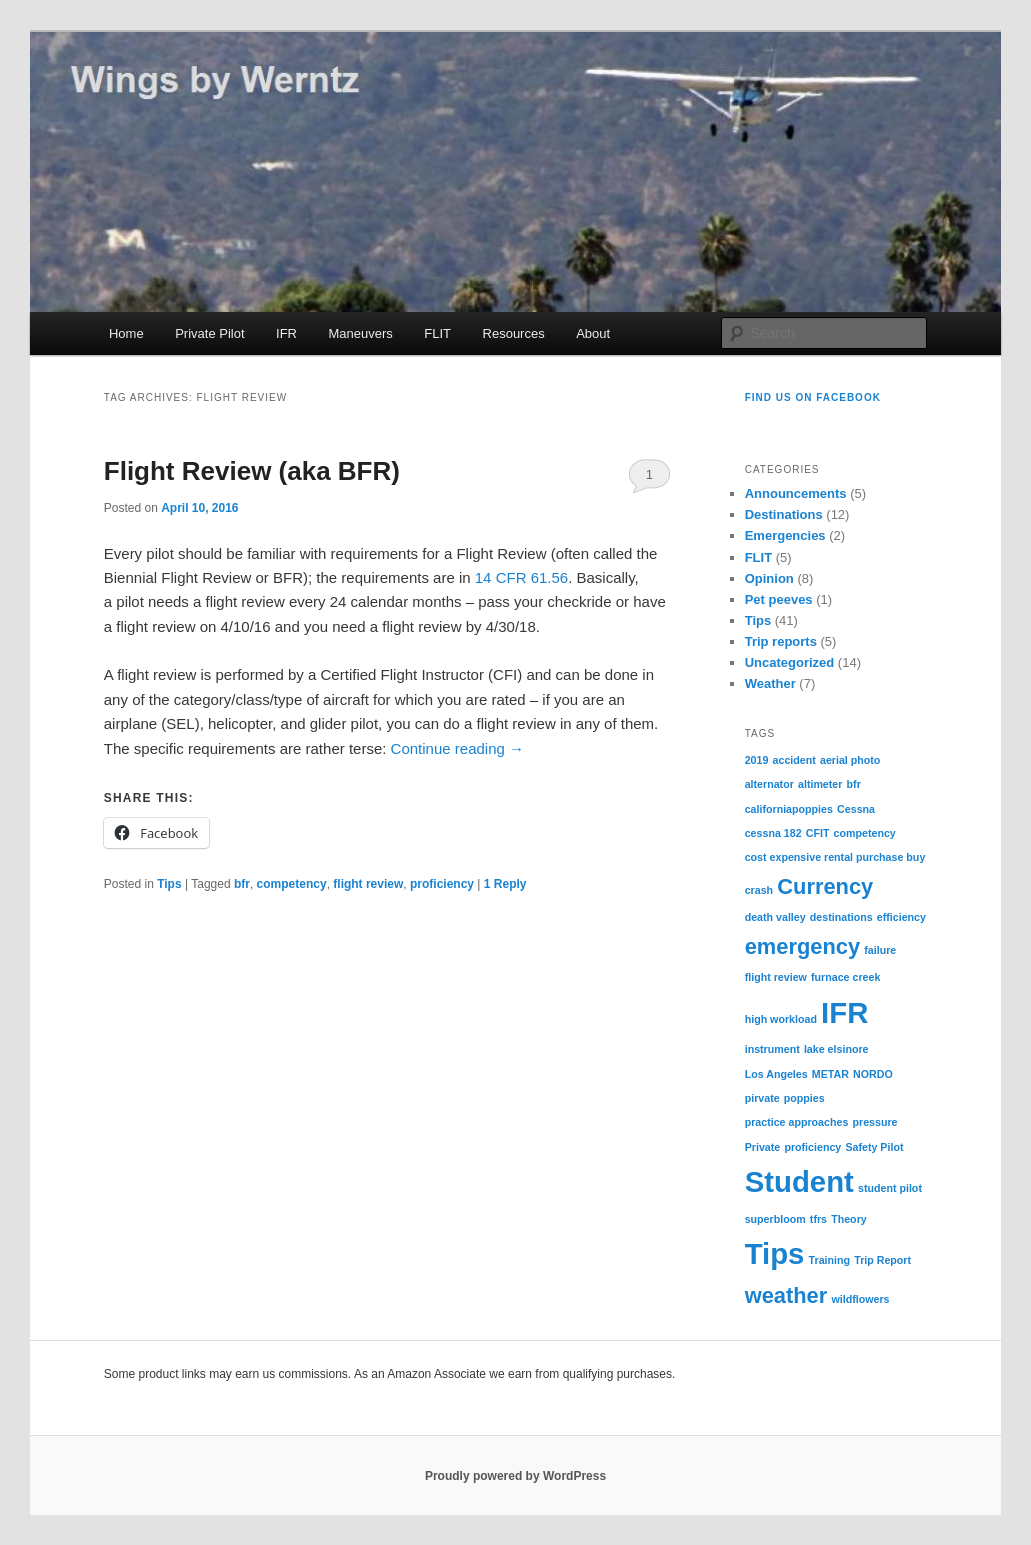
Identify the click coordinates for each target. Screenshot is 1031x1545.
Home (126, 333)
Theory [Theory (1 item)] (849, 1219)
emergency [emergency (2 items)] (802, 946)
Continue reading (457, 748)
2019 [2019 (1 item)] (757, 760)
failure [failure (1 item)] (880, 950)
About (593, 333)
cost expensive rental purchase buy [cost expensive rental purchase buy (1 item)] (835, 857)
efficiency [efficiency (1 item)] (901, 917)
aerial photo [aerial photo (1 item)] (850, 760)
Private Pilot (209, 333)
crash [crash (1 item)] (759, 890)
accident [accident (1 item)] (794, 760)
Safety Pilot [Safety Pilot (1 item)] (874, 1147)
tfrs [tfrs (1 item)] (818, 1219)
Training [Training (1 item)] (829, 1260)
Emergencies (785, 535)
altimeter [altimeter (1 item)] (820, 784)
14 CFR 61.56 (521, 577)
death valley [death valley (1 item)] (775, 917)
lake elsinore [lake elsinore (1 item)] (836, 1049)
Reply (505, 884)
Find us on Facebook (813, 397)
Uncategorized (790, 662)
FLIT (437, 333)
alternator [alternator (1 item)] (769, 784)
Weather (770, 683)
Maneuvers (360, 333)
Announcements (796, 493)
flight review (368, 884)
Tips (169, 884)
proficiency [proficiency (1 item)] (812, 1147)
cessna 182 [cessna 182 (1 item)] (773, 833)
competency (292, 884)
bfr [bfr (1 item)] (854, 784)
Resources (514, 333)
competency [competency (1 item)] (865, 833)
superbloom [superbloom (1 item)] (775, 1219)
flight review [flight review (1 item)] (776, 977)
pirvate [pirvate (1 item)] (762, 1098)
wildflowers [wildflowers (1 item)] (860, 1299)
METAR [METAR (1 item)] (830, 1074)
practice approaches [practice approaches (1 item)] (797, 1122)
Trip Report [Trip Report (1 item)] (882, 1260)
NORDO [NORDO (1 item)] (873, 1074)
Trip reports (781, 641)
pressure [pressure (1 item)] (875, 1122)
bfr (242, 884)
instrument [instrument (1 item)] (772, 1049)
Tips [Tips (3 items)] (775, 1253)
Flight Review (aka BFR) (252, 471)
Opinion (769, 578)
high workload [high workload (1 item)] (781, 1019)
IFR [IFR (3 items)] (844, 1012)
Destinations (784, 514)
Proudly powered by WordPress (515, 1476)
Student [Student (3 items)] (799, 1181)
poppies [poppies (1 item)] (804, 1098)
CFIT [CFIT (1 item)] (818, 833)
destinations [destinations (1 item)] (841, 917)
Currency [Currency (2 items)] (825, 886)
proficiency (442, 884)
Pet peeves (779, 599)
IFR (286, 333)
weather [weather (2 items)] (786, 1295)
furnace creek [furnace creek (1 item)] (845, 977)
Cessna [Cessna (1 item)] (856, 809)
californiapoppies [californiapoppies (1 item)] (789, 809)
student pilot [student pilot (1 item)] (890, 1188)
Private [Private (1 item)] (763, 1147)
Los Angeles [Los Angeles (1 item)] (776, 1074)
